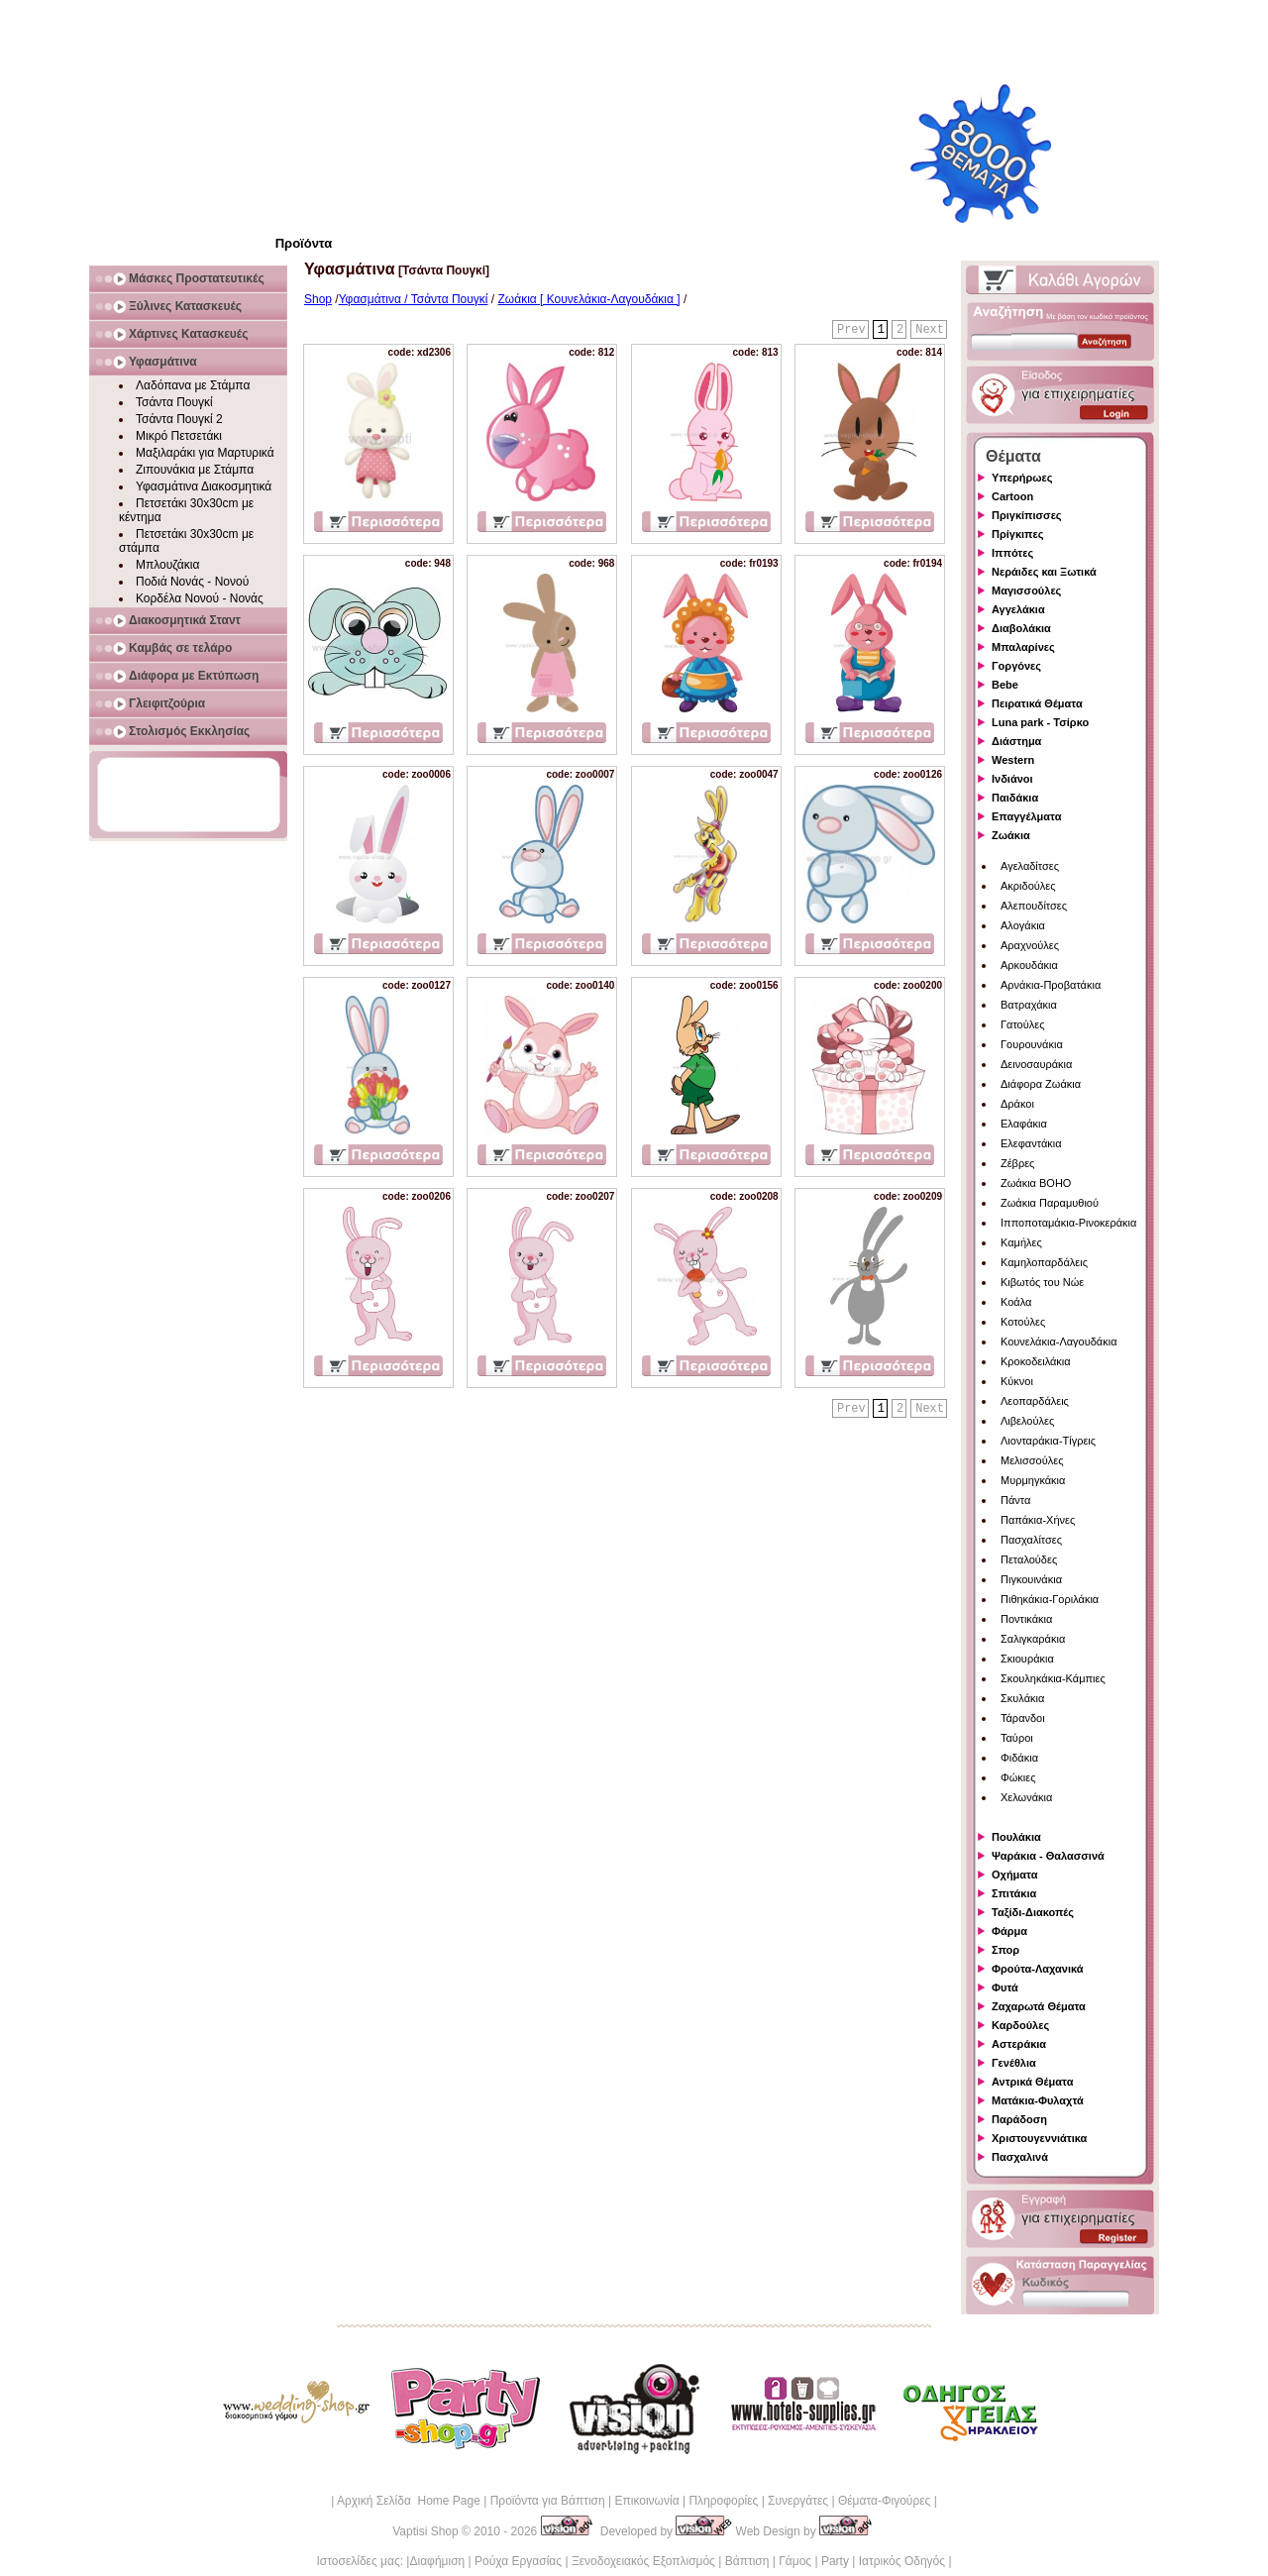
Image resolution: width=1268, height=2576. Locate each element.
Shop (318, 299)
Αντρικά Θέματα (1032, 2082)
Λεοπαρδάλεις (1035, 1401)
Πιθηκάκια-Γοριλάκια (1050, 1599)
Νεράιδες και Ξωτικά (1044, 572)
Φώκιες (1018, 1777)
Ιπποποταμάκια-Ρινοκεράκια (1068, 1223)
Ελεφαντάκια (1031, 1143)
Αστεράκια (1019, 2044)
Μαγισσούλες (1026, 590)
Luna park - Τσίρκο (1040, 722)
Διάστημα (1016, 741)
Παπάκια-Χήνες (1038, 1520)
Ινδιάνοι (1012, 779)
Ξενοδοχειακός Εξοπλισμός (643, 2561)
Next (929, 330)
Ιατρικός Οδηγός (902, 2561)
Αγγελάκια (1018, 609)
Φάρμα (1009, 1931)
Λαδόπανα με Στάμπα (193, 385)
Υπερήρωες (1022, 477)
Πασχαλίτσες (1031, 1540)
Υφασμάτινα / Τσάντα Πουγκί (413, 299)
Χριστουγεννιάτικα (1039, 2138)
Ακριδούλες (1028, 886)
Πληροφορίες (723, 2501)
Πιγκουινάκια (1031, 1579)
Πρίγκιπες (1017, 534)
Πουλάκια (1016, 1837)
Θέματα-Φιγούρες (884, 2501)
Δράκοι (1017, 1104)
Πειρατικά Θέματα (1037, 703)
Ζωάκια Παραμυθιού (1050, 1203)
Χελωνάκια (1026, 1797)
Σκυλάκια (1022, 1698)
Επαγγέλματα (1026, 816)
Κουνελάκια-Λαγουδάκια (1059, 1341)
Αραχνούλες (1030, 945)
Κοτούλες (1023, 1322)
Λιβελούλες (1027, 1421)
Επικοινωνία (646, 2501)
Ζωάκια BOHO (1036, 1183)
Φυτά (1005, 1987)
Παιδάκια (1015, 798)
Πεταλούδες (1029, 1559)
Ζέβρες (1017, 1163)
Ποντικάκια (1026, 1619)
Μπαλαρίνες (1023, 647)
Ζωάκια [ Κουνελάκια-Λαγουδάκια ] (589, 299)
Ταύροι (1017, 1738)
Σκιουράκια (1027, 1658)
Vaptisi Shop (425, 2531)
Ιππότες (1012, 553)
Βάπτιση (747, 2561)
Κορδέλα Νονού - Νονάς (200, 598)
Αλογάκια (1023, 925)
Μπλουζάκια (167, 565)
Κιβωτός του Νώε (1042, 1282)
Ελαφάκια (1024, 1123)
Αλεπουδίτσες (1034, 906)
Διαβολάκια (1021, 628)
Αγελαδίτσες (1030, 866)
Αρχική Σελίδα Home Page (408, 2501)
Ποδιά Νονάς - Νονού (192, 582)
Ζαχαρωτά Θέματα (1039, 2006)
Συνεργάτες (798, 2501)
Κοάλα (1016, 1302)
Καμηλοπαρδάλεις (1044, 1262)
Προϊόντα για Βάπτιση (547, 2501)
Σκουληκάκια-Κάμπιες (1053, 1678)
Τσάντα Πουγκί (174, 402)
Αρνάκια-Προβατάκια (1051, 985)
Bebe (1005, 685)
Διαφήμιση (437, 2561)
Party (835, 2561)
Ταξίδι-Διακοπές (1033, 1912)
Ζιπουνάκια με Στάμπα (195, 470)
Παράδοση (1019, 2119)
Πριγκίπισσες (1027, 515)
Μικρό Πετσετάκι (179, 436)
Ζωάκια (1011, 835)
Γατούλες (1022, 1024)
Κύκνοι (1017, 1381)
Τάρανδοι (1023, 1718)
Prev (851, 330)
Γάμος (795, 2561)
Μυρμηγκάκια (1033, 1480)
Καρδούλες (1020, 2025)
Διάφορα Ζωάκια (1041, 1084)
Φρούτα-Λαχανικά (1038, 1969)
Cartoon (1012, 496)
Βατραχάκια (1029, 1005)
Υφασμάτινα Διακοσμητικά (203, 486)
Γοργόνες (1016, 666)
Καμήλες (1021, 1242)
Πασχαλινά (1020, 2157)
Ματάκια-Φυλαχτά (1038, 2100)
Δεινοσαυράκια (1036, 1064)
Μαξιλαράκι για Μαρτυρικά (205, 453)
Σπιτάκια (1014, 1893)
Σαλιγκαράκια (1033, 1639)
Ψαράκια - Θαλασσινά (1048, 1856)
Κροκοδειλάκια (1036, 1361)
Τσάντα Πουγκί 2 (179, 419)
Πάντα (1015, 1500)
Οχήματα (1014, 1874)
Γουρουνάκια (1032, 1044)
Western (1013, 760)
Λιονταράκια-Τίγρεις (1048, 1441)
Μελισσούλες (1032, 1460)
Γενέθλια (1014, 2063)
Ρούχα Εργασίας (518, 2561)
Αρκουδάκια (1029, 965)
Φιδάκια (1019, 1758)
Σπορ (1005, 1950)
